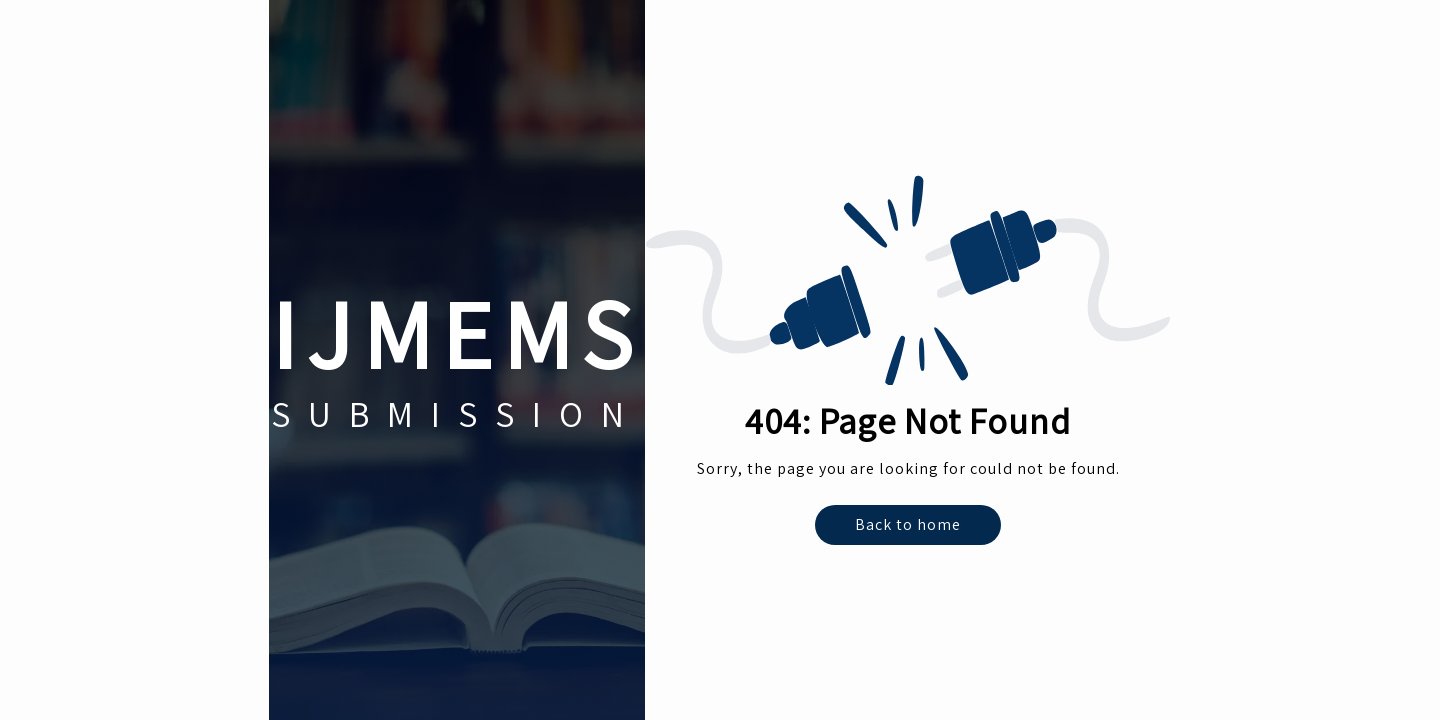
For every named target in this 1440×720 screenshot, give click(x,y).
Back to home (908, 524)
